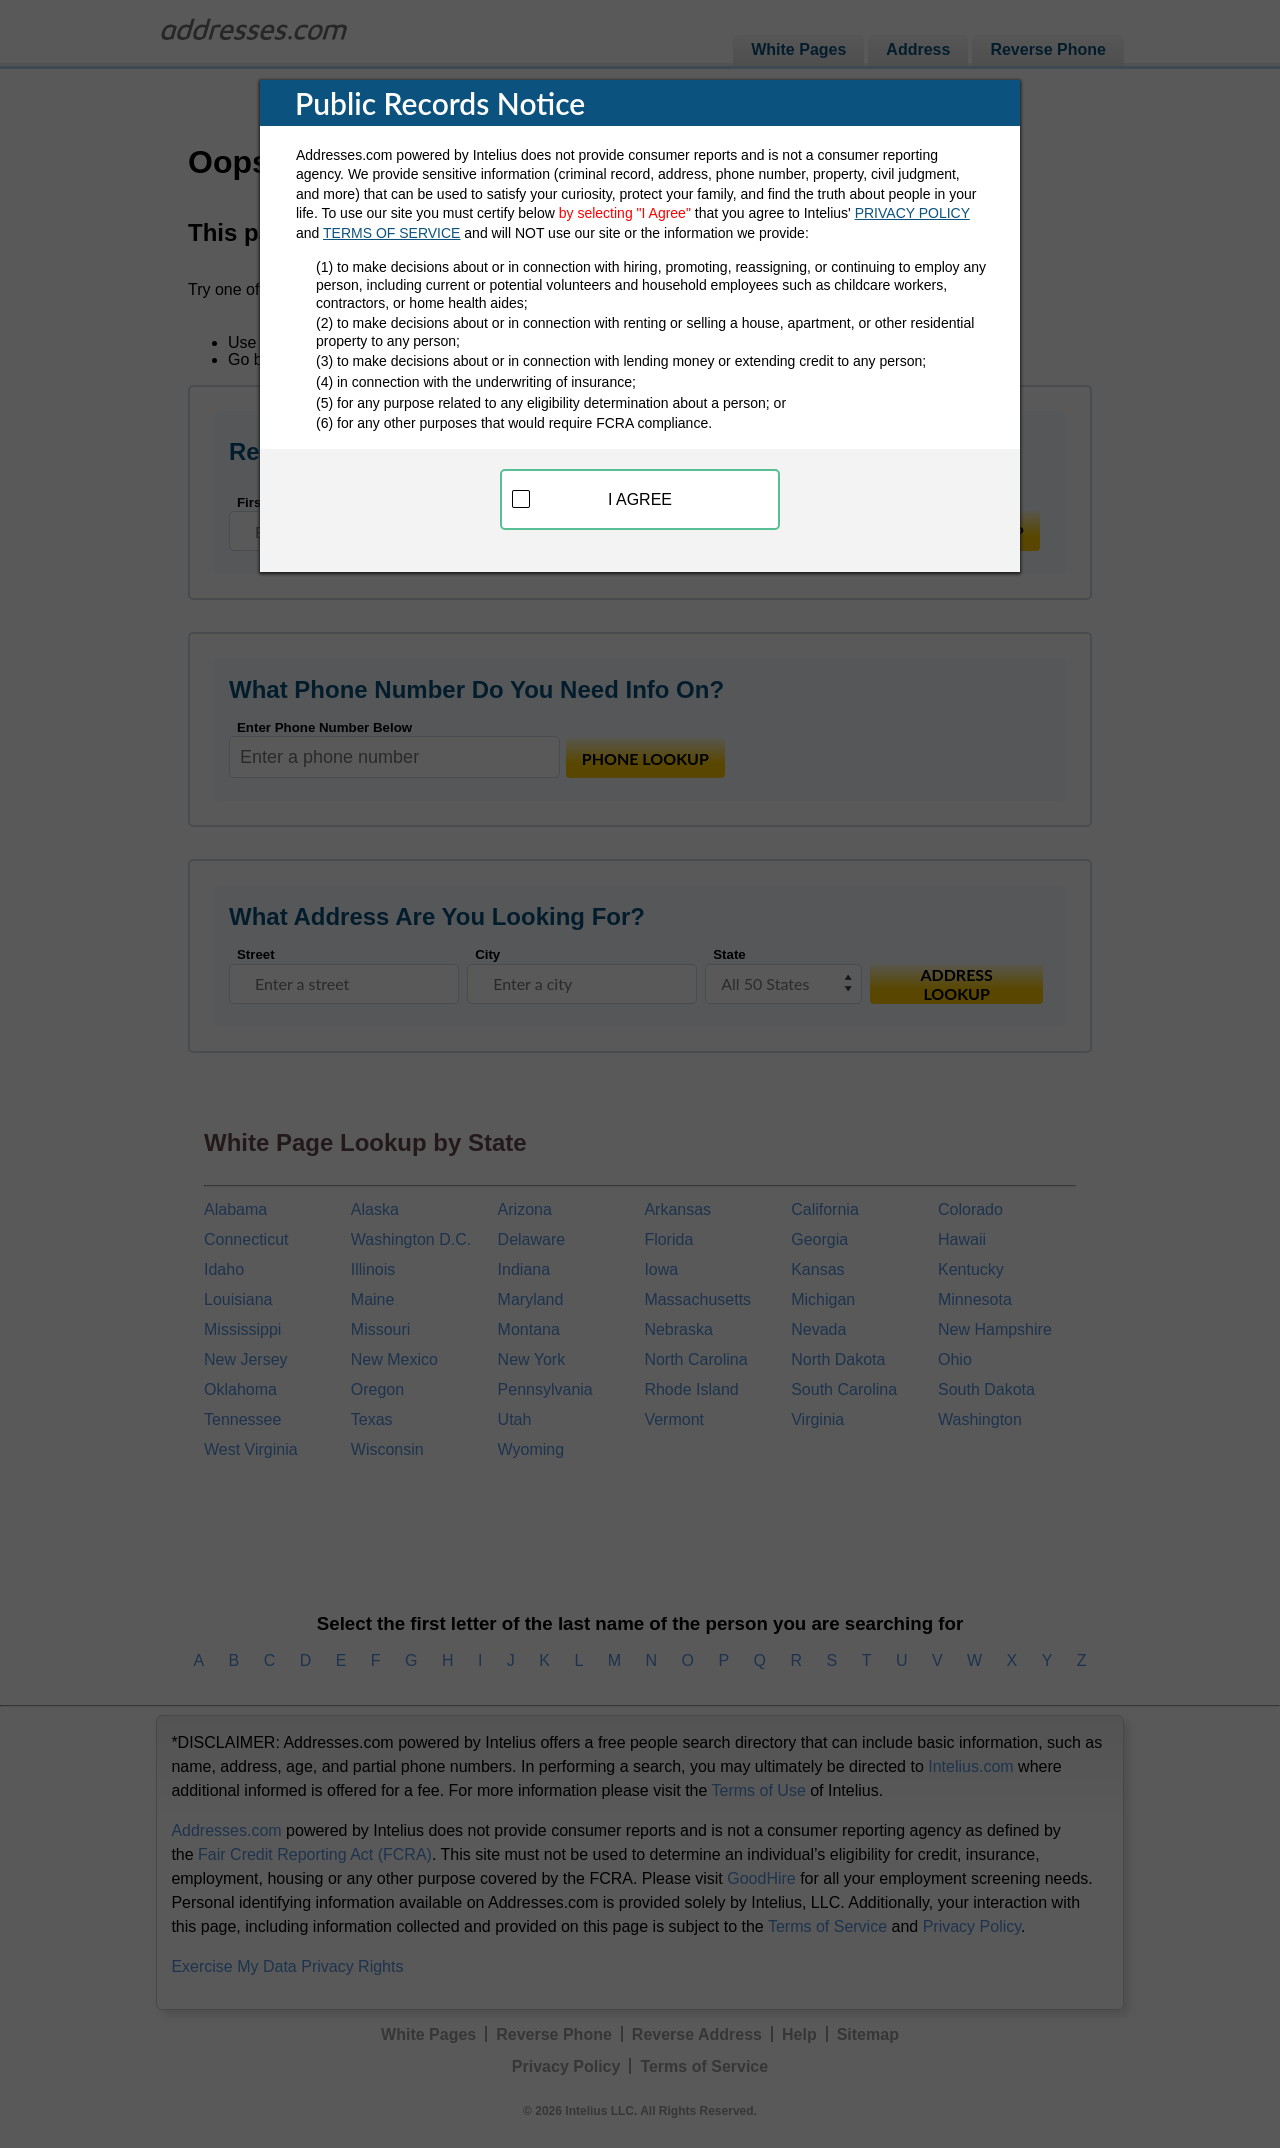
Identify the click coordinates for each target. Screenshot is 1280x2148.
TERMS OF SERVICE (391, 233)
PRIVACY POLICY (912, 213)
